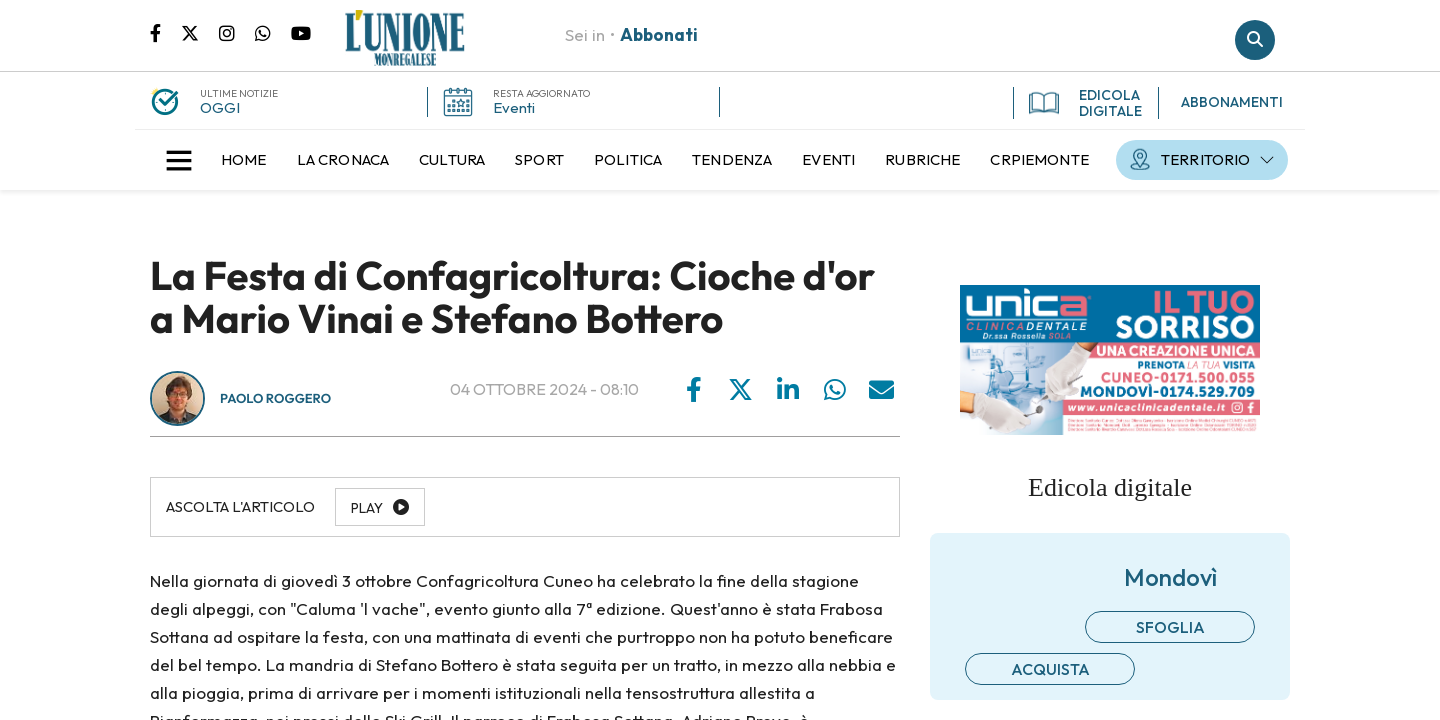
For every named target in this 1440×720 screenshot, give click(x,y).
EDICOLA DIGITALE (1085, 103)
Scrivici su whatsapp (273, 32)
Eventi (514, 107)
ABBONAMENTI (1232, 102)
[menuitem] (244, 160)
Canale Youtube (301, 32)
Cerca (1255, 40)
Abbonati (659, 34)
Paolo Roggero (275, 399)
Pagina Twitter (200, 32)
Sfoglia (1170, 627)
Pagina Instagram (237, 32)
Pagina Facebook (165, 32)
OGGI (220, 107)
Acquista (1050, 669)
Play (367, 508)
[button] (179, 160)
